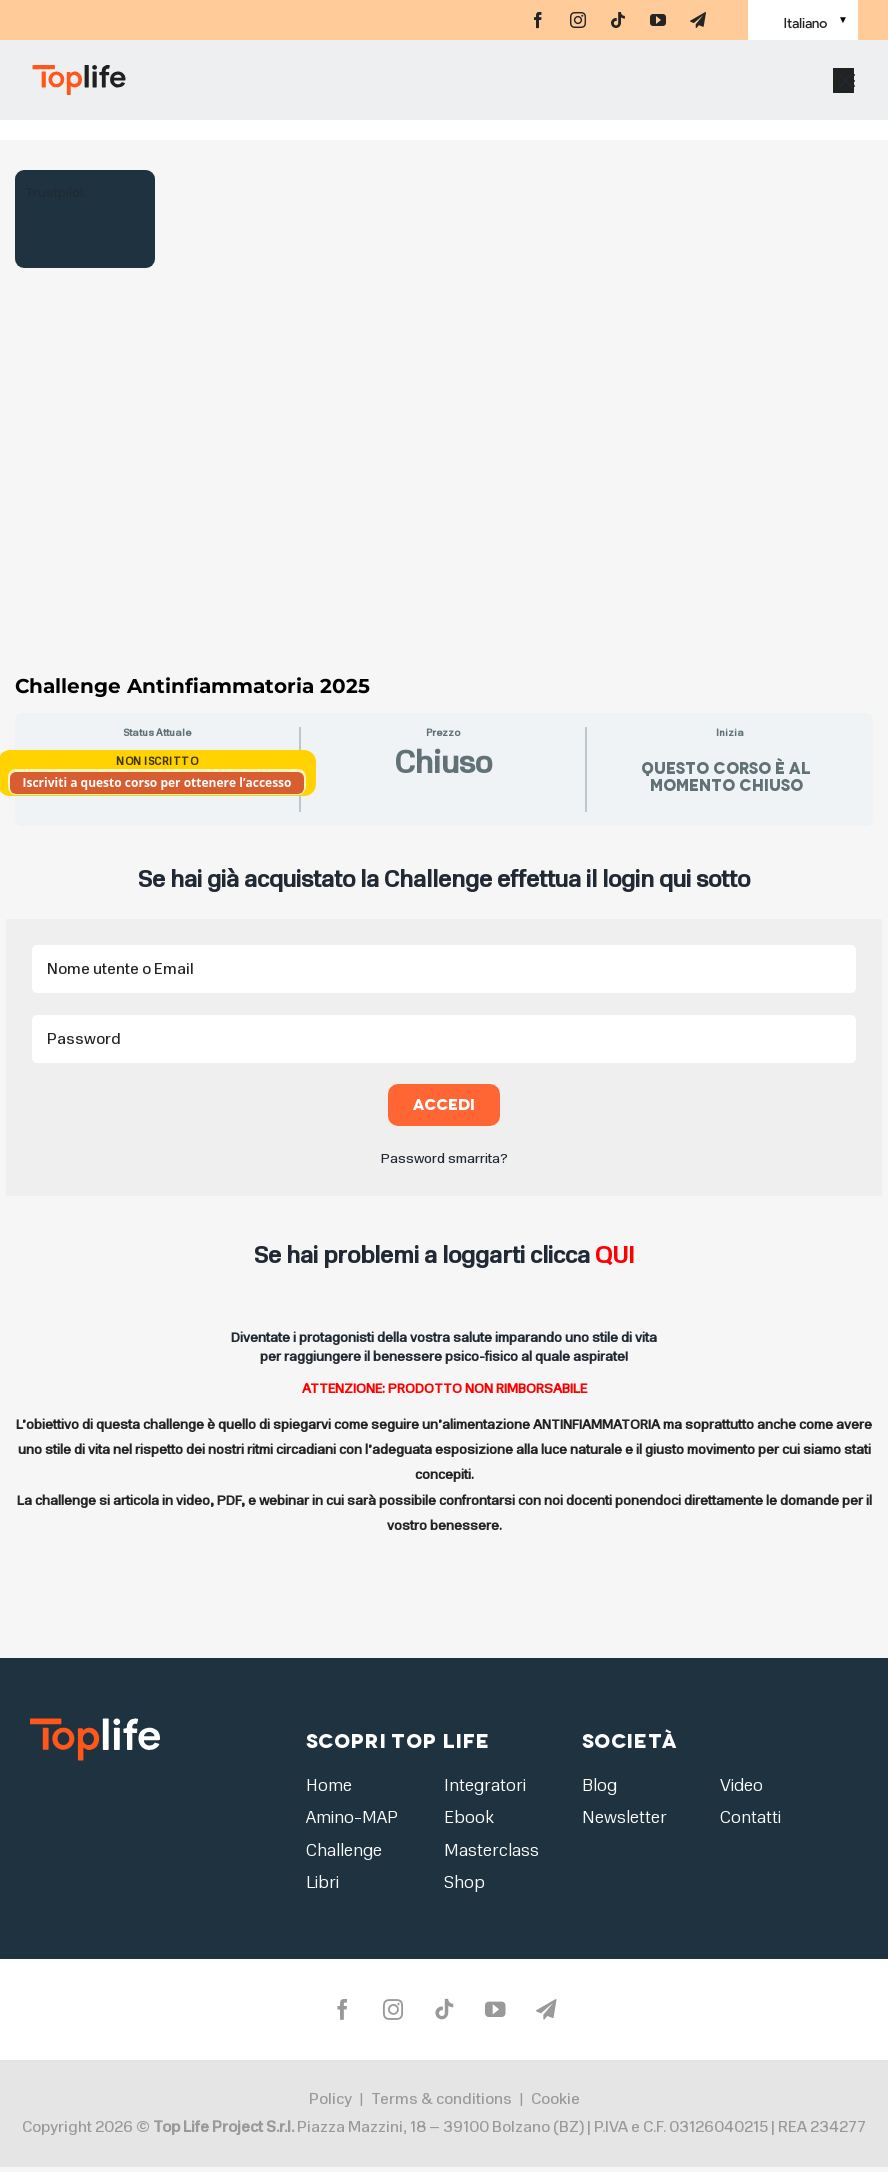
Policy (330, 2104)
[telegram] (698, 20)
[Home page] (175, 90)
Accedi (444, 1104)
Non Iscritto (157, 761)
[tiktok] (618, 20)
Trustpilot (54, 192)
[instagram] (578, 20)
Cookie (555, 2104)
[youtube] (658, 20)
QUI (614, 1255)
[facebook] (538, 20)
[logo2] (95, 1724)
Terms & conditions (441, 2104)
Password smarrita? (444, 1158)
